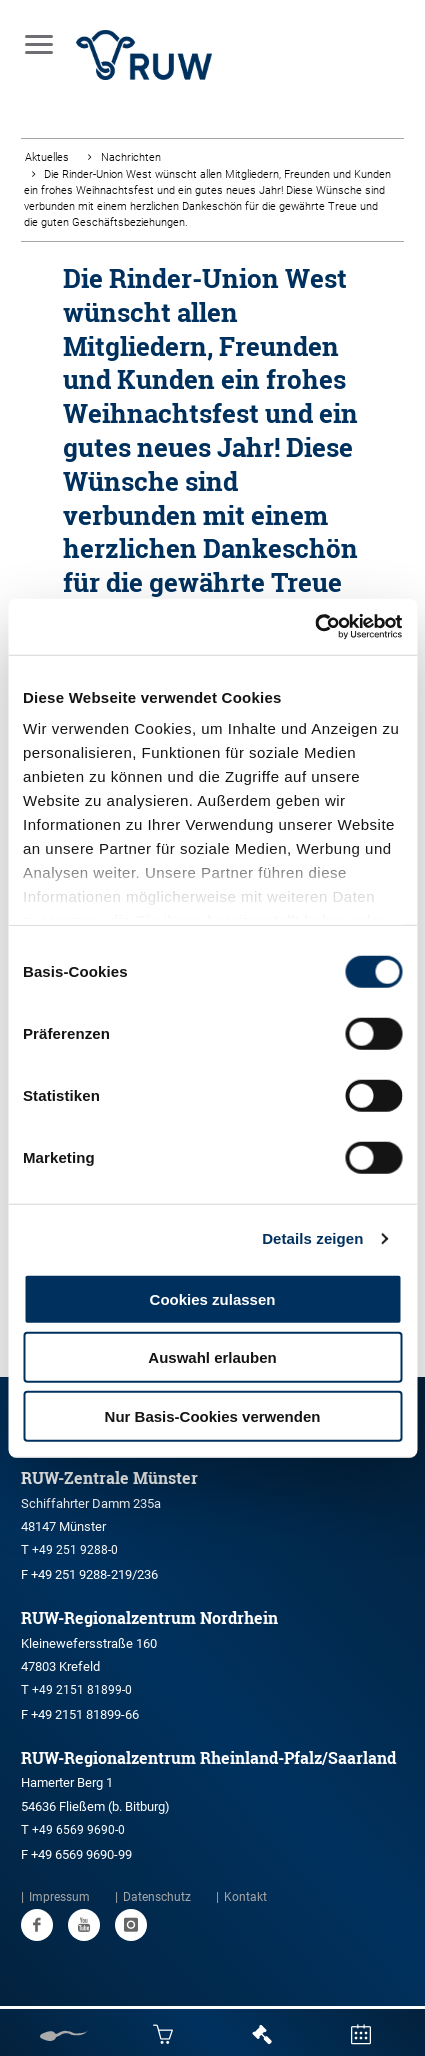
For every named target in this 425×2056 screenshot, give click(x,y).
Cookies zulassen (213, 1298)
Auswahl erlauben (212, 1357)
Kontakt (245, 1897)
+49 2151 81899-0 (82, 1690)
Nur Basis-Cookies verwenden (213, 1415)
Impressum (59, 1897)
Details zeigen (312, 1238)
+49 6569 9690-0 (78, 1830)
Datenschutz (157, 1897)
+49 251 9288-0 (75, 1550)
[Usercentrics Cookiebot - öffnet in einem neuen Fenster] (314, 627)
